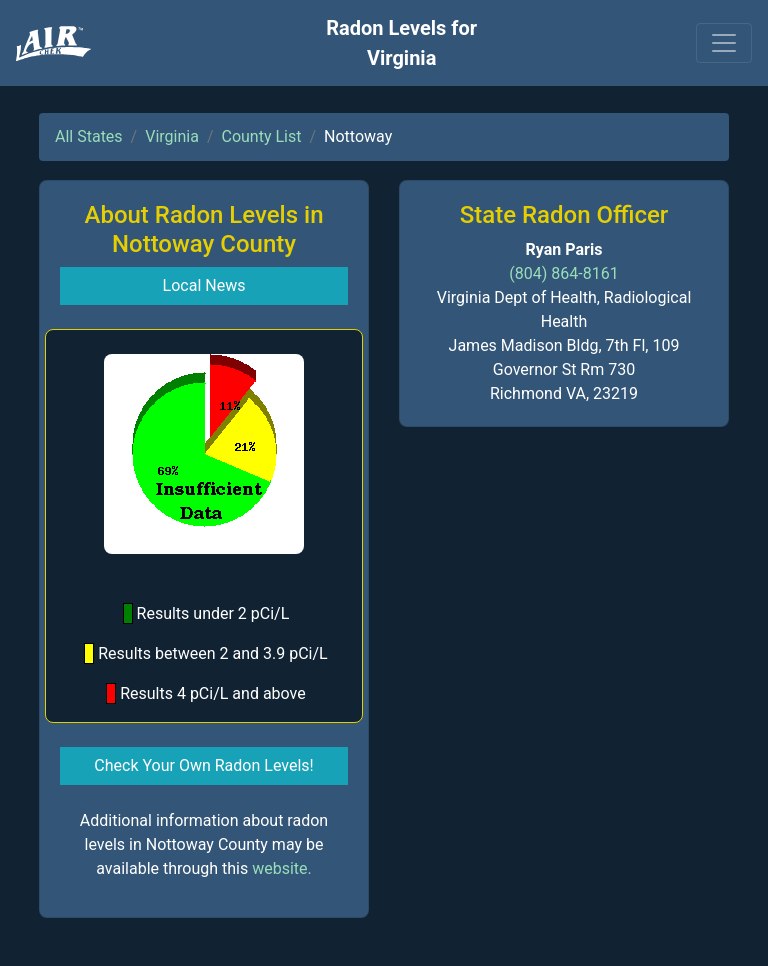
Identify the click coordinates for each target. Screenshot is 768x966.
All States (89, 136)
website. (282, 868)
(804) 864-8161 (563, 273)
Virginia (172, 136)
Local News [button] (204, 285)
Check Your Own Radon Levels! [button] (203, 765)
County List (261, 136)
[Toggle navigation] (724, 43)
